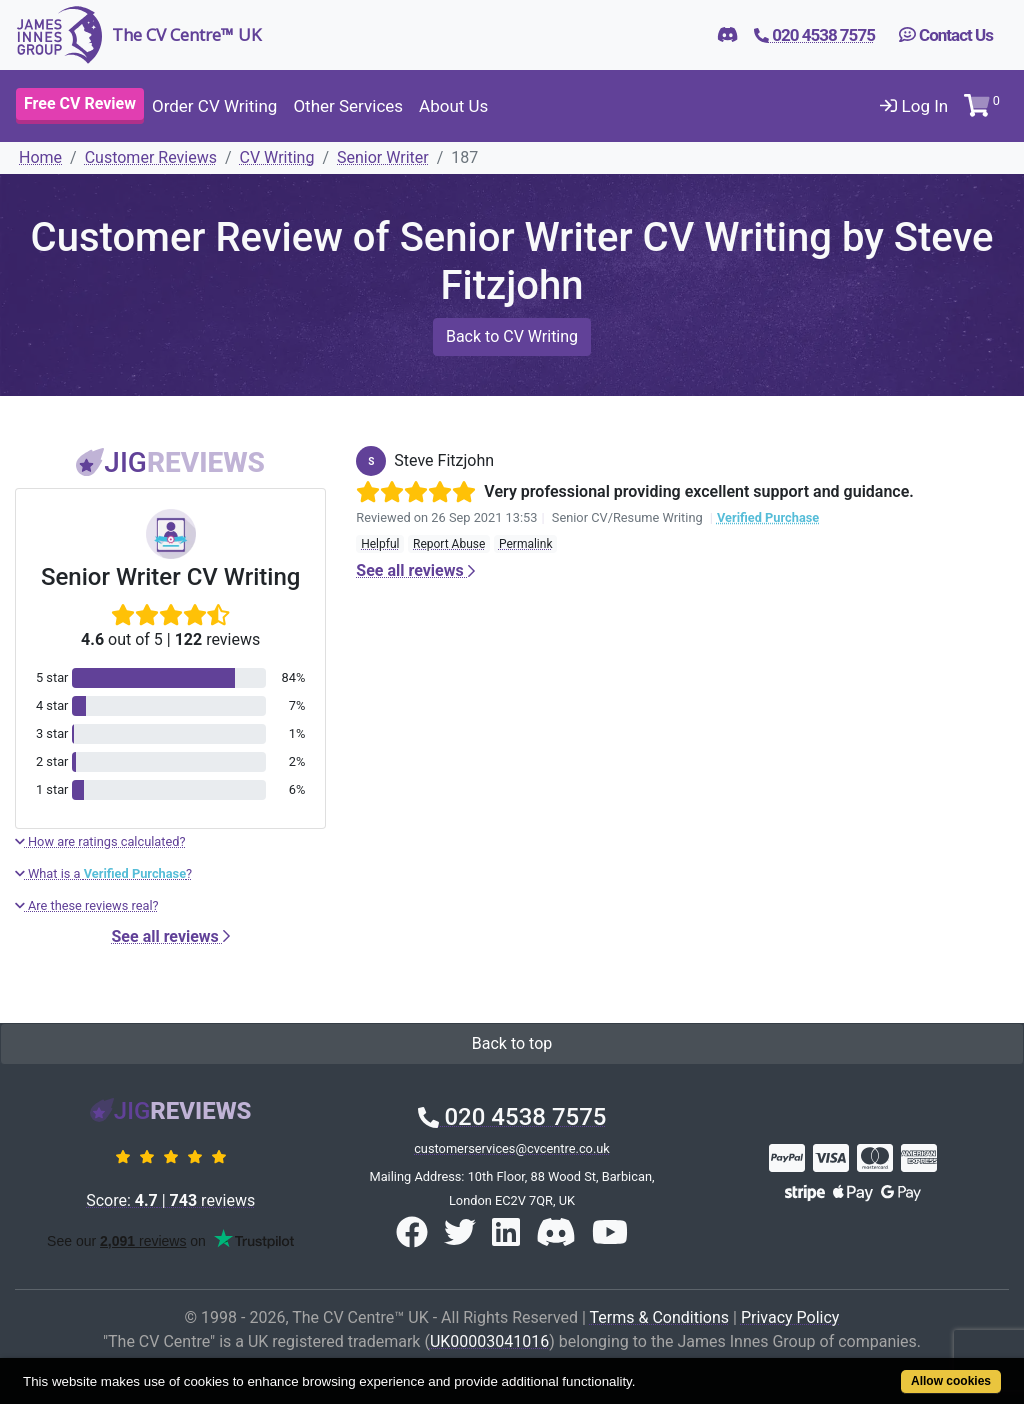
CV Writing (277, 157)
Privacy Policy (790, 1317)
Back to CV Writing (512, 336)
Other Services (348, 106)
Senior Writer (383, 157)
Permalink (526, 544)
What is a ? (103, 873)
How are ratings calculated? (100, 841)
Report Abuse (449, 544)
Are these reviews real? (87, 905)
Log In (914, 106)
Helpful (380, 544)
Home (40, 157)
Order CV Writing (214, 106)
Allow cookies (951, 1381)
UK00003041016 (489, 1341)
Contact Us (946, 35)
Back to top (512, 1043)
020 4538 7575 (512, 1117)
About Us (453, 106)
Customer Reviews (151, 157)
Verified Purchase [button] (768, 517)
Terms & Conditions (660, 1317)
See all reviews (171, 936)
